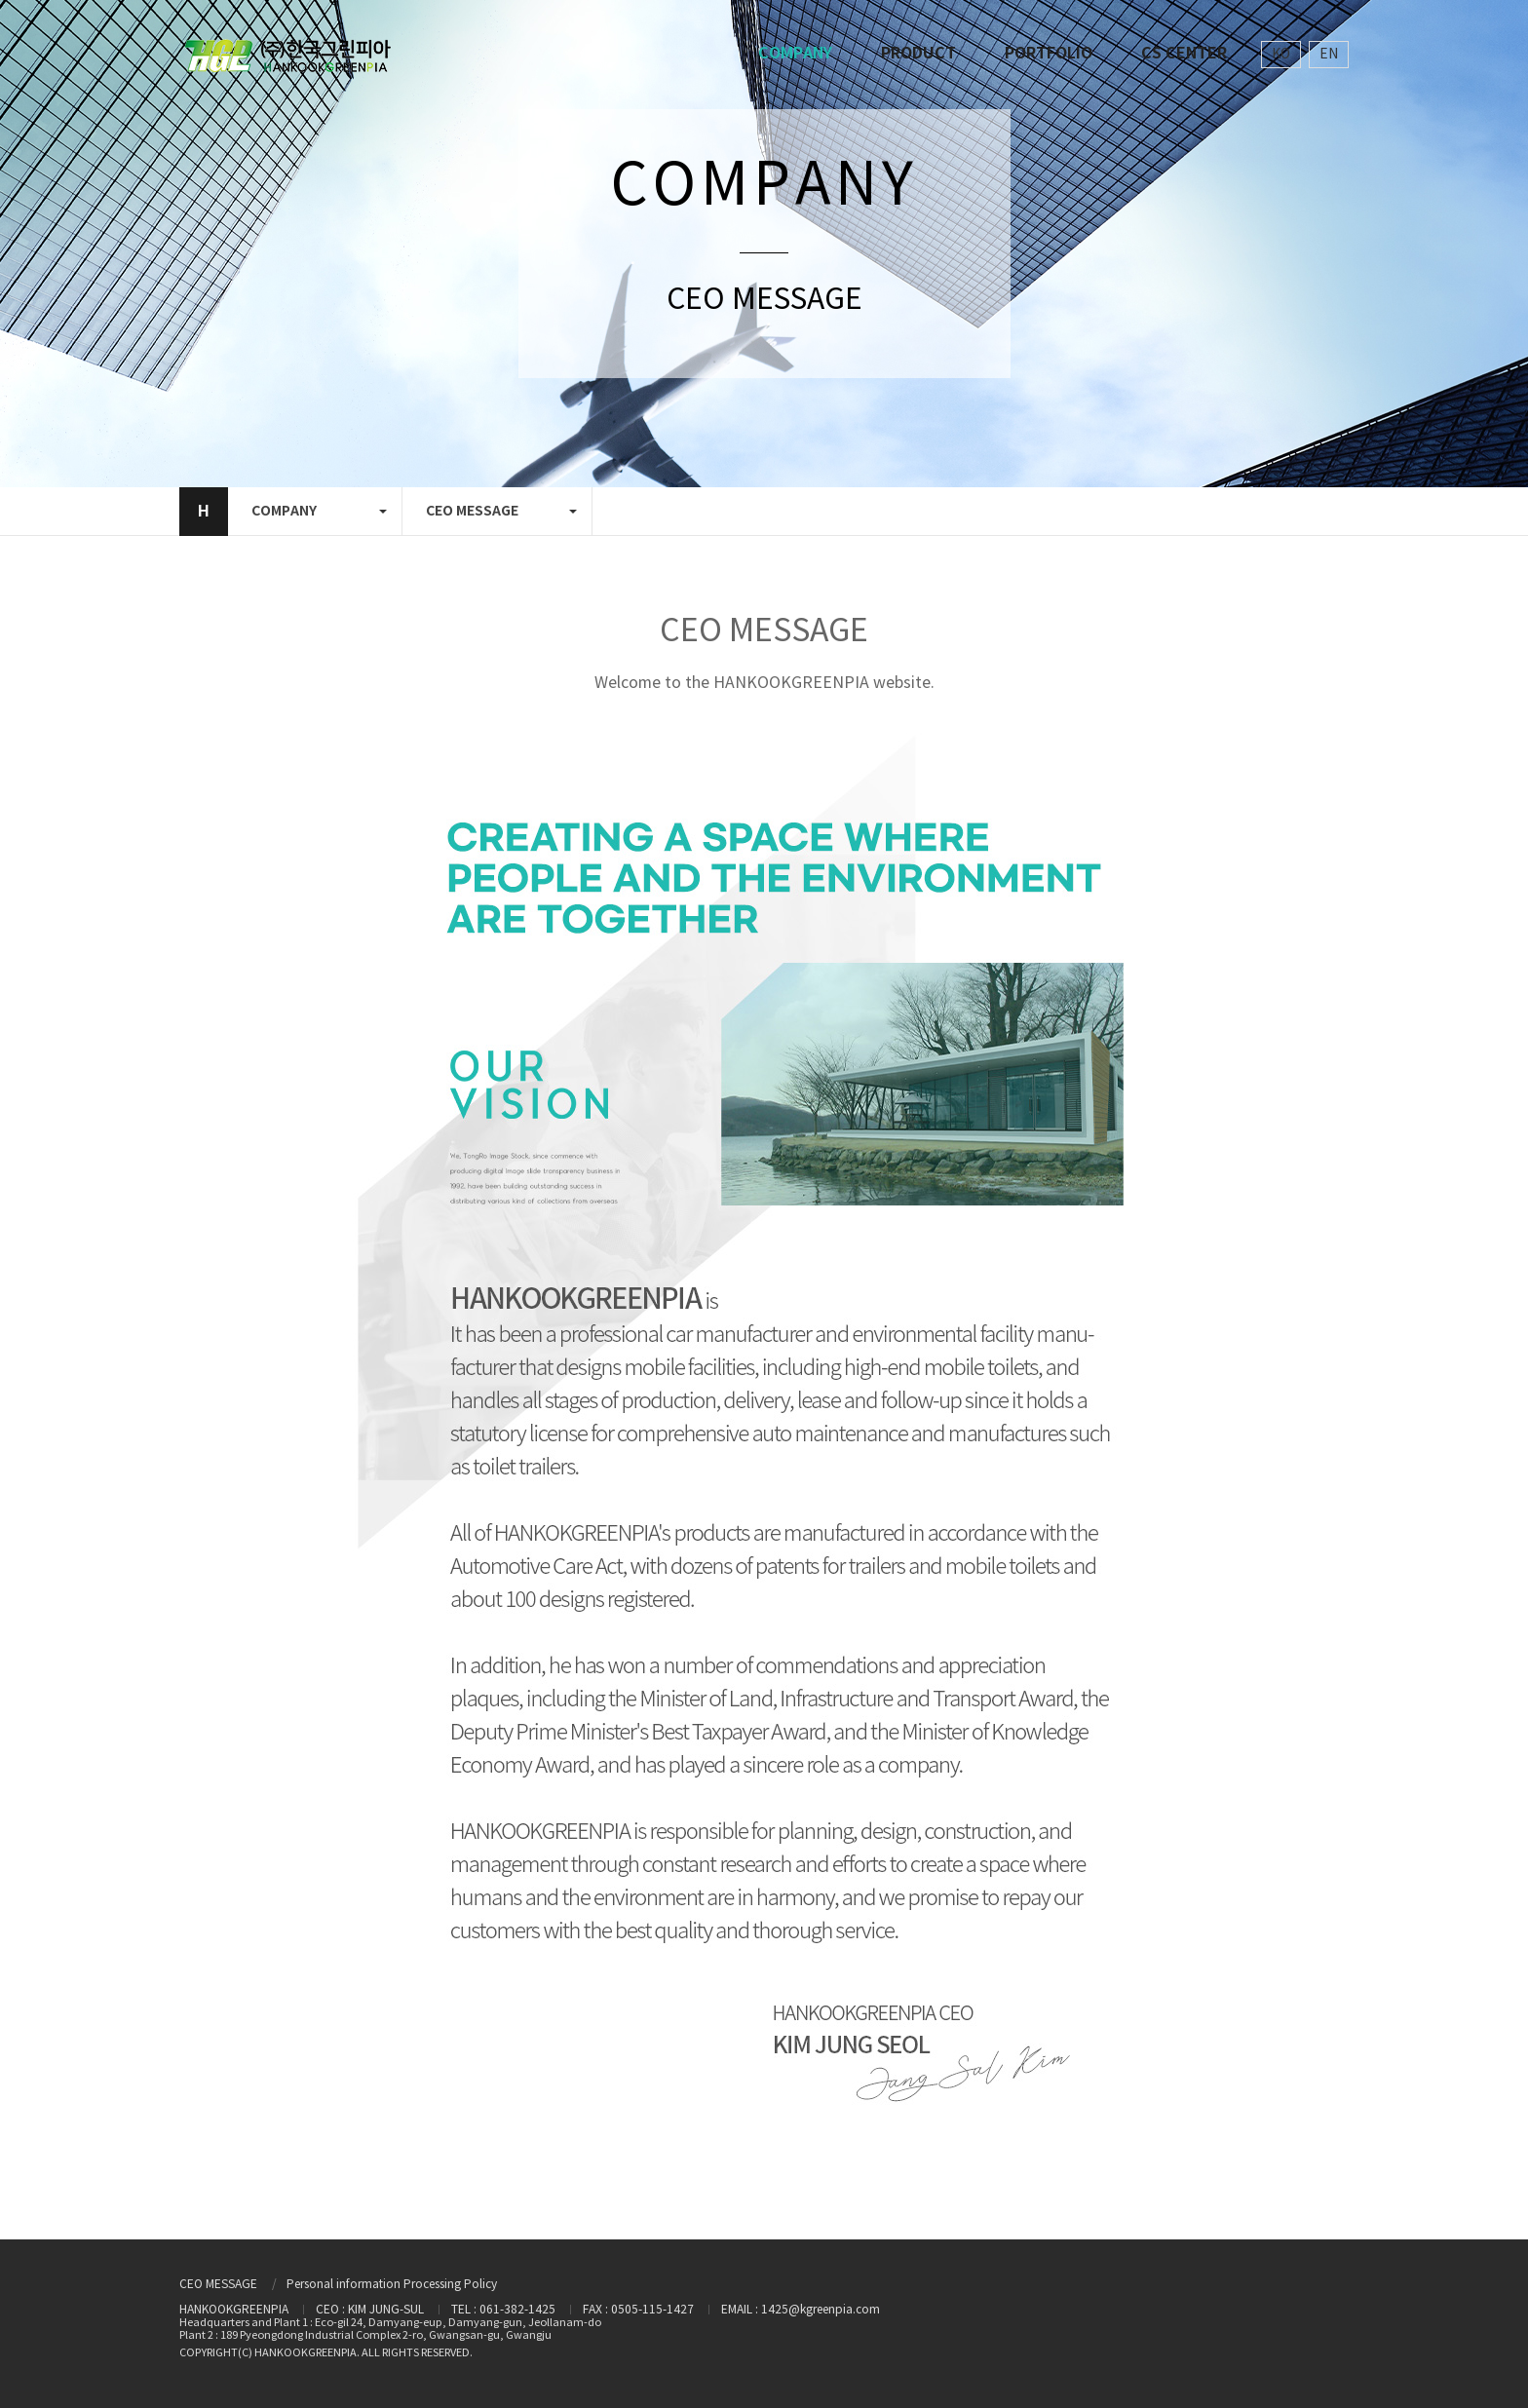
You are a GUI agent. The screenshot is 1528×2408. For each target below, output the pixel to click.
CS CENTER (1184, 53)
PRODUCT (918, 53)
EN (1328, 54)
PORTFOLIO (1048, 53)
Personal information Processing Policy (391, 2284)
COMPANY (795, 53)
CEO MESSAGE (218, 2284)
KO (1281, 54)
